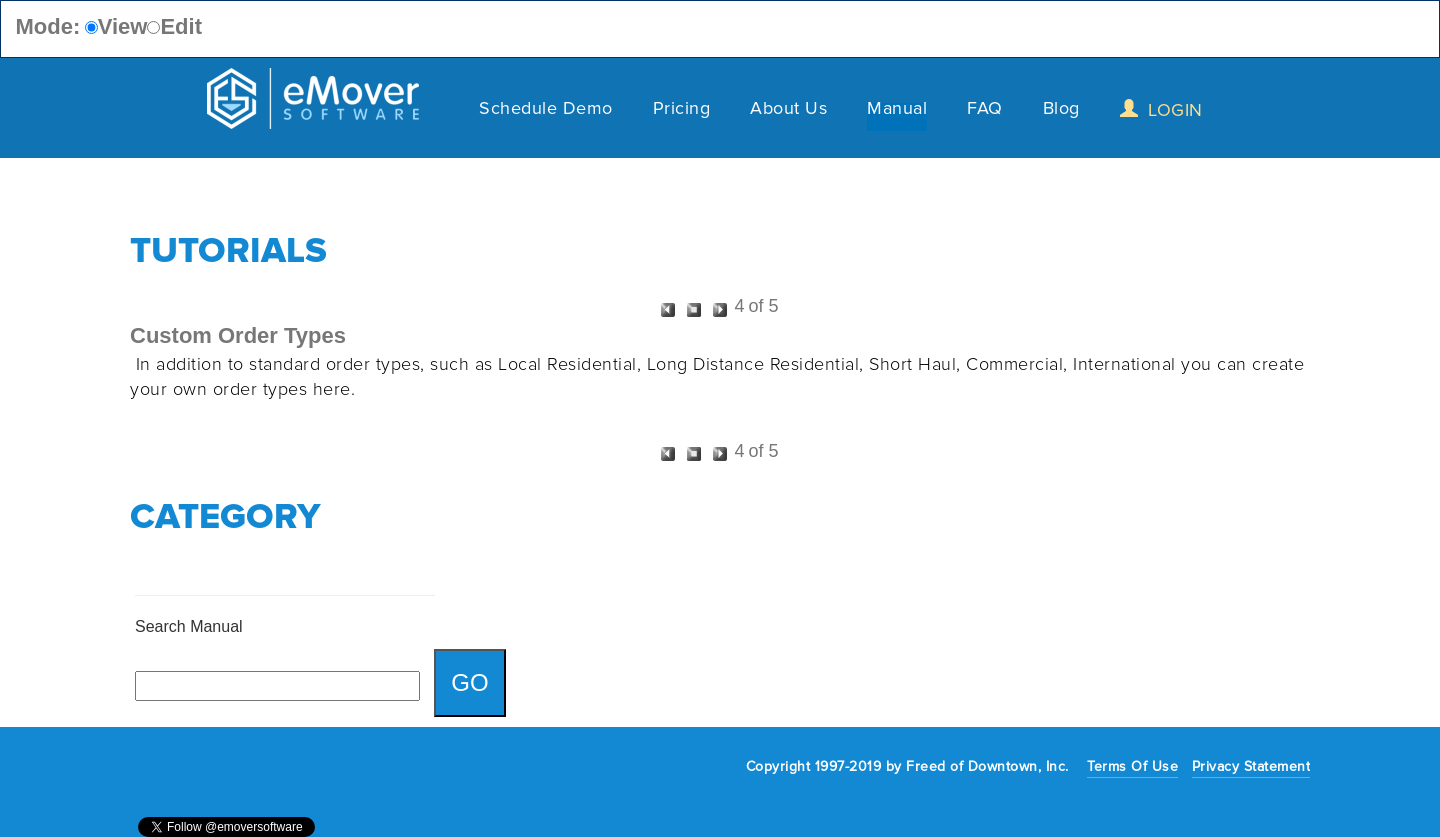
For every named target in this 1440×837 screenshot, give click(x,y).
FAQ (985, 111)
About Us (788, 111)
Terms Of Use (1132, 766)
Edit (181, 26)
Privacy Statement (1251, 766)
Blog (1061, 111)
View (123, 26)
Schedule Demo (546, 111)
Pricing (682, 111)
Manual (897, 111)
